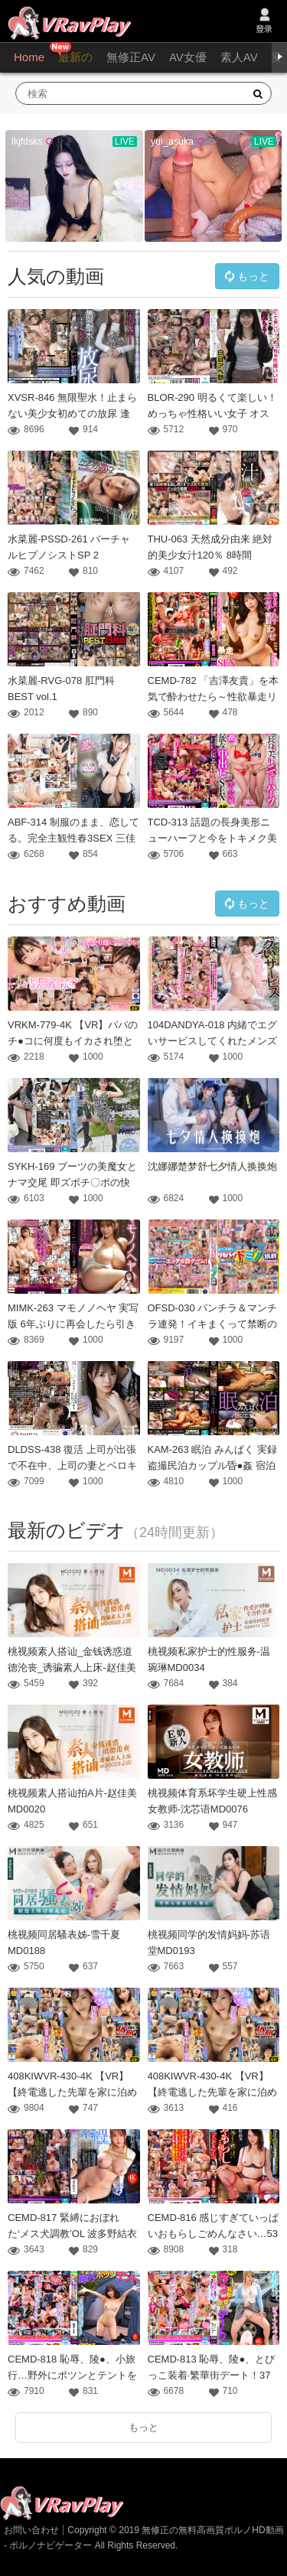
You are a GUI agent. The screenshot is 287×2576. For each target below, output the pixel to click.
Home (29, 57)
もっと (246, 276)
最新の (75, 57)
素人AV (239, 57)
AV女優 (188, 57)
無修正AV (130, 57)
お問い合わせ (31, 2530)
